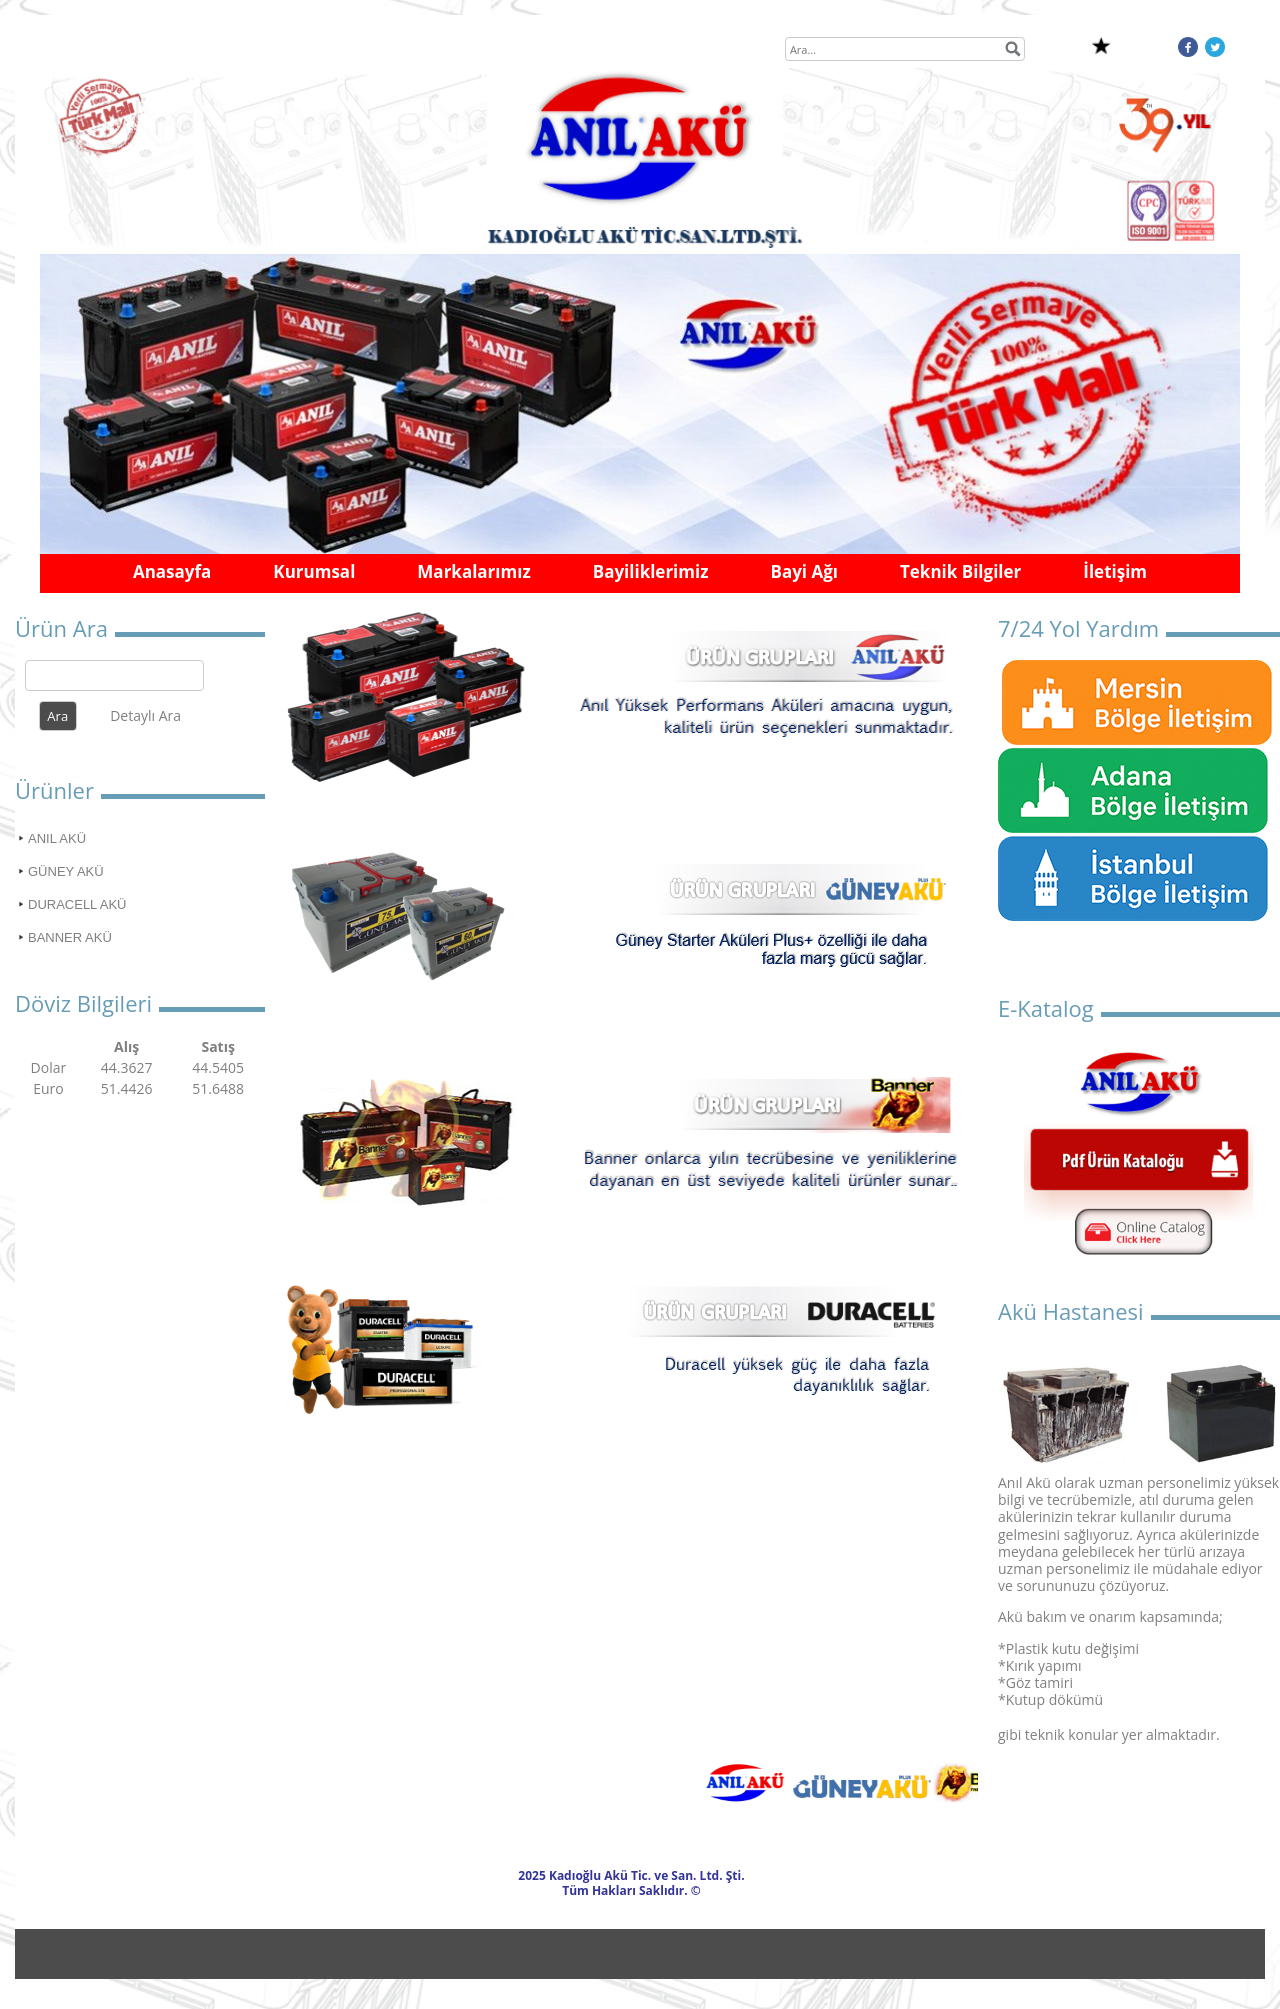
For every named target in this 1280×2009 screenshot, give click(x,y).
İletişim (1115, 571)
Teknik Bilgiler (960, 571)
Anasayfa (172, 571)
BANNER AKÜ (70, 937)
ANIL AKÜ (57, 838)
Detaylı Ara (145, 715)
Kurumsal (314, 571)
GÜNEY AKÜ (66, 871)
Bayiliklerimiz (651, 571)
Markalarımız (473, 571)
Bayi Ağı (804, 571)
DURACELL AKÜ (77, 904)
